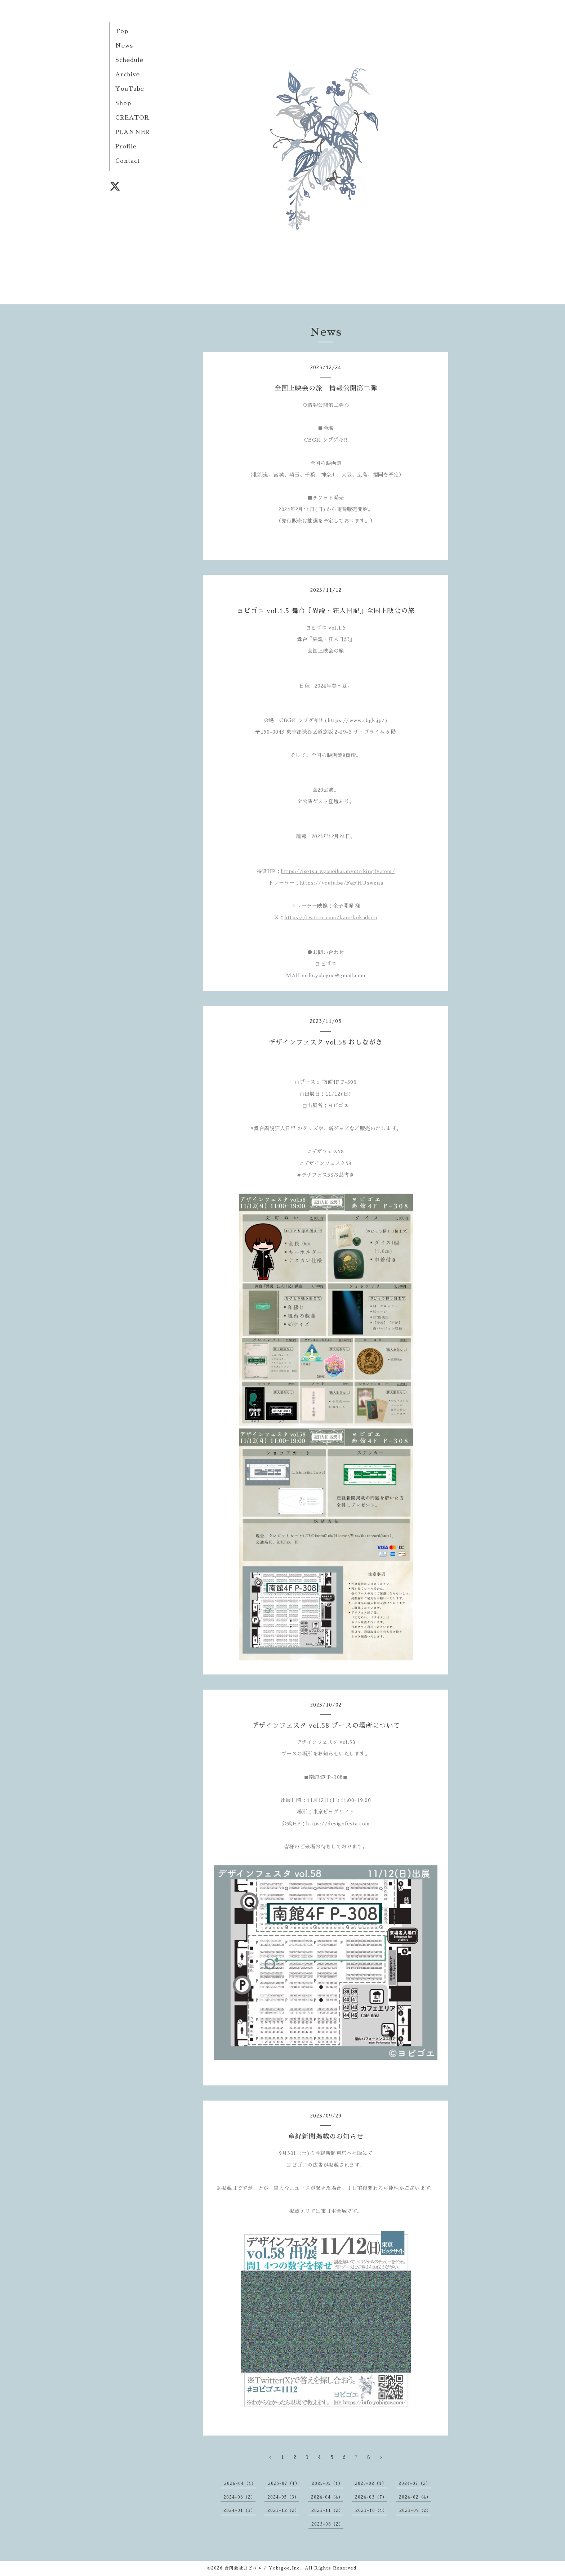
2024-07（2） (415, 2483)
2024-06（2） (239, 2497)
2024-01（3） (239, 2510)
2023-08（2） (327, 2524)
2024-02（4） (415, 2497)
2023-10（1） (371, 2510)
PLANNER (132, 132)
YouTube (129, 89)
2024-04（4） (327, 2497)
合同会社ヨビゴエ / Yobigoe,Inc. (262, 2568)
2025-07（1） (284, 2483)
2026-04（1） (240, 2483)
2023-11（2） (327, 2510)
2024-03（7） (371, 2497)
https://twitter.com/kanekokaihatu (330, 917)
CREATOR (132, 118)
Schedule (129, 60)
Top (121, 31)
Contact (127, 161)
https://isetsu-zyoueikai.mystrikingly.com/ (338, 871)
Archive (127, 74)
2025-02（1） (371, 2483)
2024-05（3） (283, 2497)
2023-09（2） (415, 2510)
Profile (126, 146)
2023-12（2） (283, 2510)
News (124, 46)
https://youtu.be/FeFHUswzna (341, 882)
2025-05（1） (327, 2483)
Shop (123, 103)
